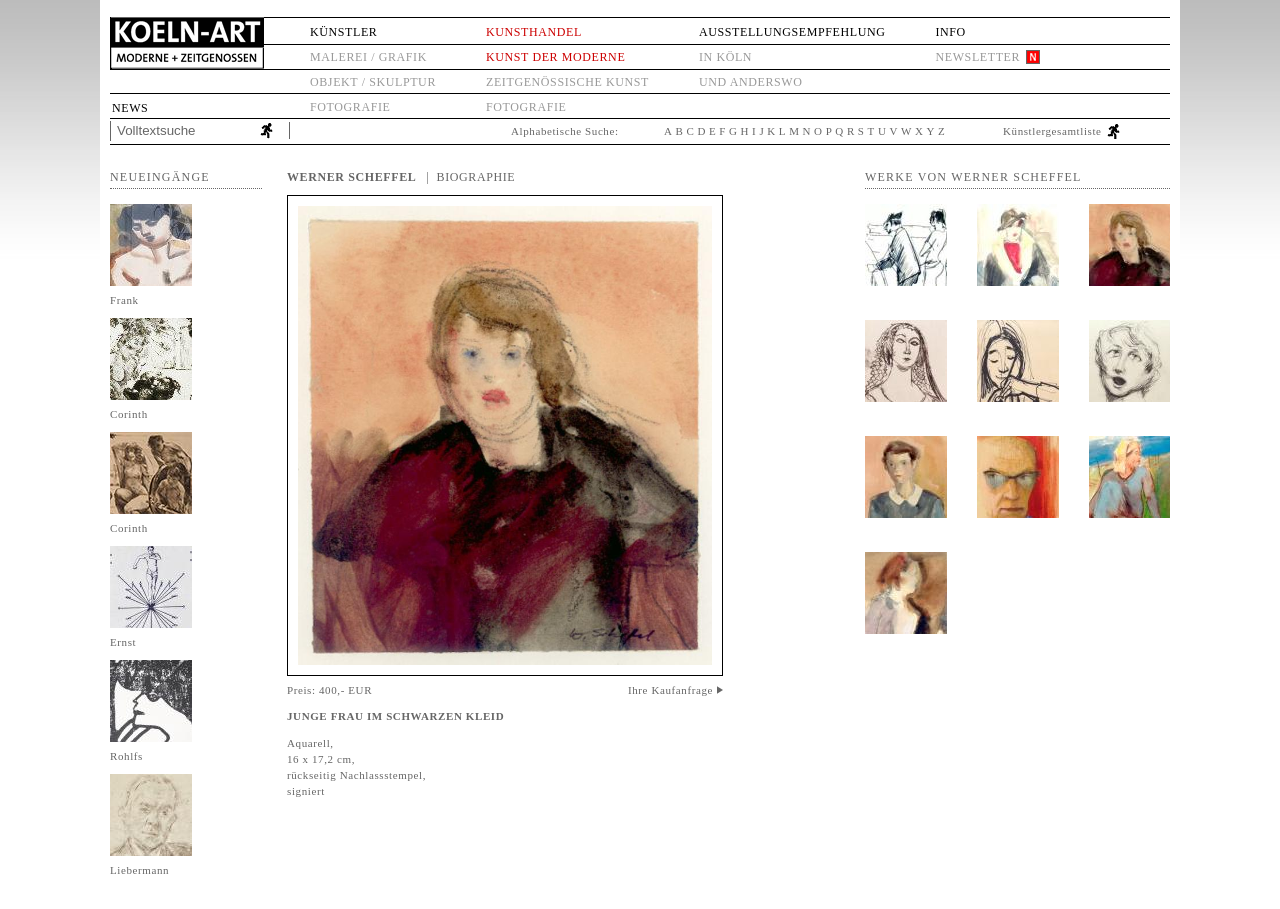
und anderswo (751, 82)
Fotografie (350, 107)
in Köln (725, 57)
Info (950, 32)
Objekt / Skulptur (373, 82)
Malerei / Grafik (368, 57)
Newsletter (977, 57)
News (130, 108)
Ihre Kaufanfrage (670, 690)
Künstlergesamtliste (1052, 131)
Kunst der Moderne (555, 57)
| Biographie (470, 177)
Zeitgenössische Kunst (567, 82)
